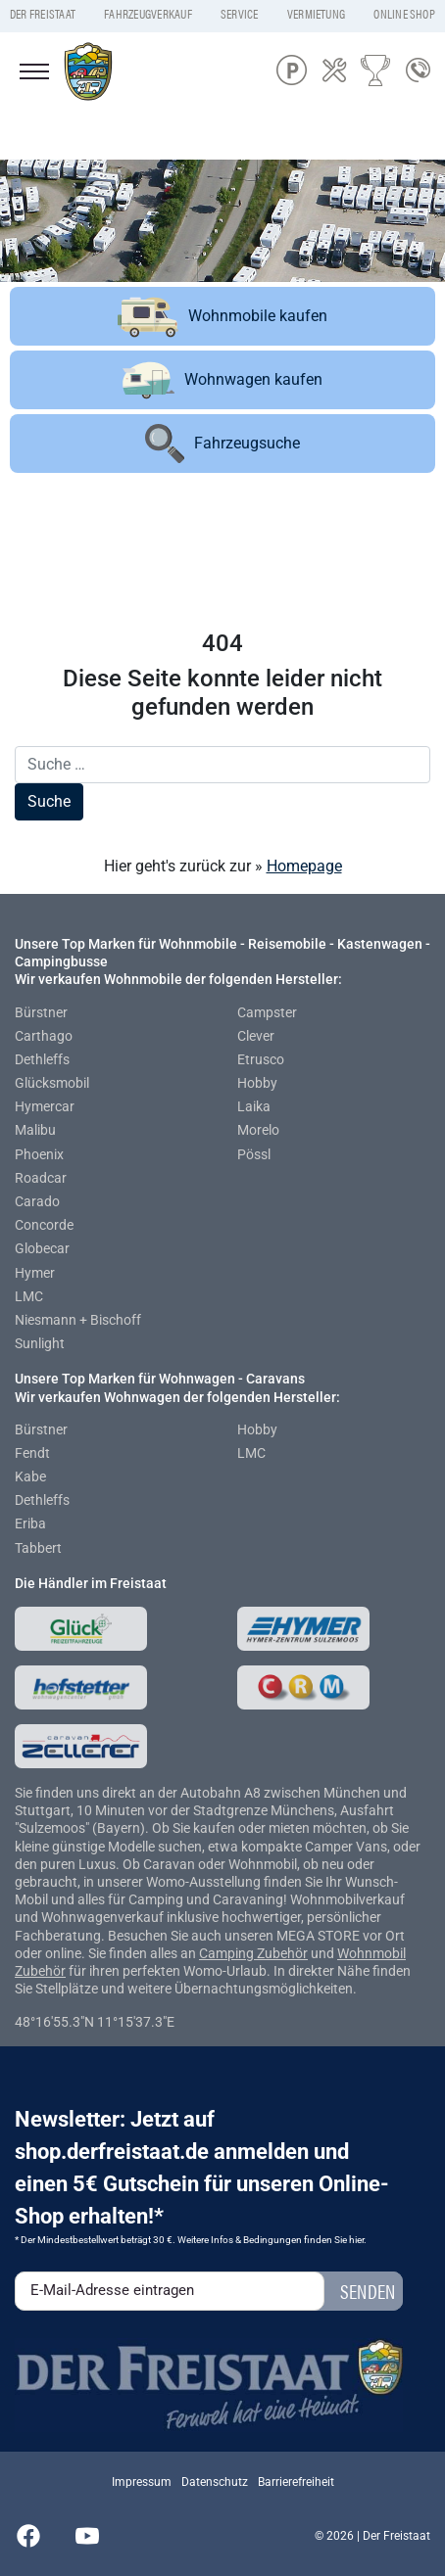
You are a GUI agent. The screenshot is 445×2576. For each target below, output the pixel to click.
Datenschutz (214, 2482)
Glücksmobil (52, 1083)
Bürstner (41, 1012)
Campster (267, 1012)
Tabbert (38, 1548)
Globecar (42, 1248)
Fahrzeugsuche (222, 443)
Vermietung (316, 14)
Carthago (44, 1036)
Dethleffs (42, 1059)
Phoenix (39, 1154)
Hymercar (44, 1106)
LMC (29, 1296)
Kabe (30, 1476)
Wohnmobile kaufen (222, 316)
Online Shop (404, 14)
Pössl (254, 1154)
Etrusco (260, 1059)
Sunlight (40, 1343)
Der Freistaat (42, 14)
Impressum (142, 2482)
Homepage (304, 866)
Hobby (257, 1083)
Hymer (35, 1273)
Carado (37, 1201)
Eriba (30, 1523)
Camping (228, 1953)
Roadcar (41, 1178)
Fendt (32, 1453)
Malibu (35, 1130)
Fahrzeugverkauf (148, 14)
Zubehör (282, 1953)
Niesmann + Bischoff (78, 1320)
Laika (254, 1106)
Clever (255, 1036)
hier (356, 2239)
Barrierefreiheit (296, 2482)
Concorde (44, 1225)
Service (240, 14)
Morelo (258, 1130)
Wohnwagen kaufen (222, 380)
